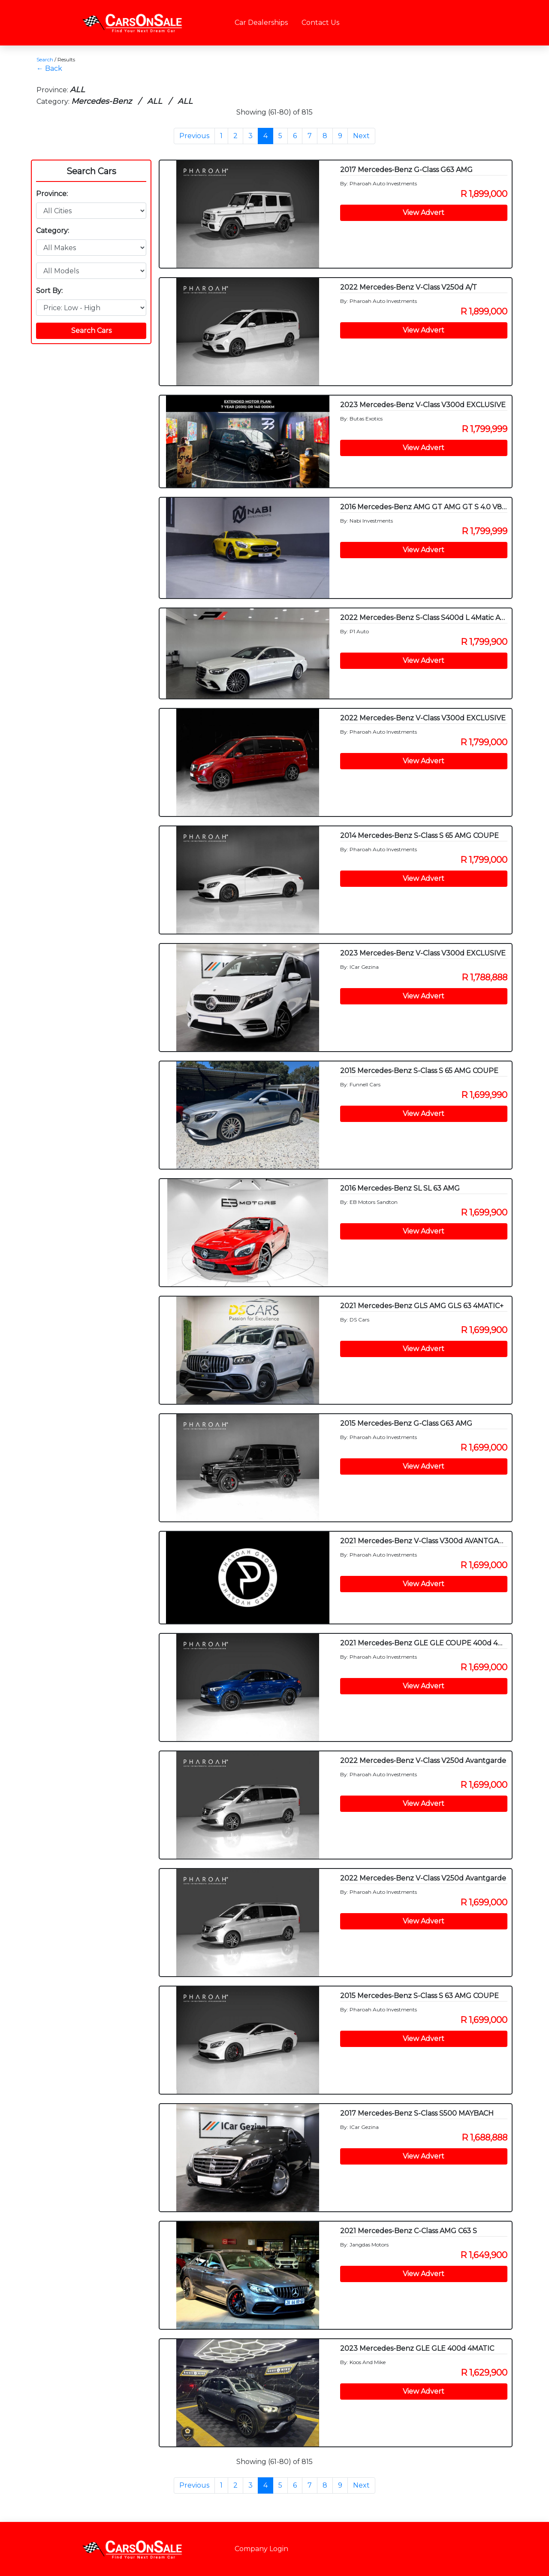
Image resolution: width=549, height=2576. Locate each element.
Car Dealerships (261, 22)
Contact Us (320, 22)
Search (44, 59)
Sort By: (49, 291)
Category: (52, 231)
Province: (52, 194)
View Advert (423, 213)
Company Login (261, 2549)
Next (361, 136)
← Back (49, 68)
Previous (194, 136)
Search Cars (91, 171)
